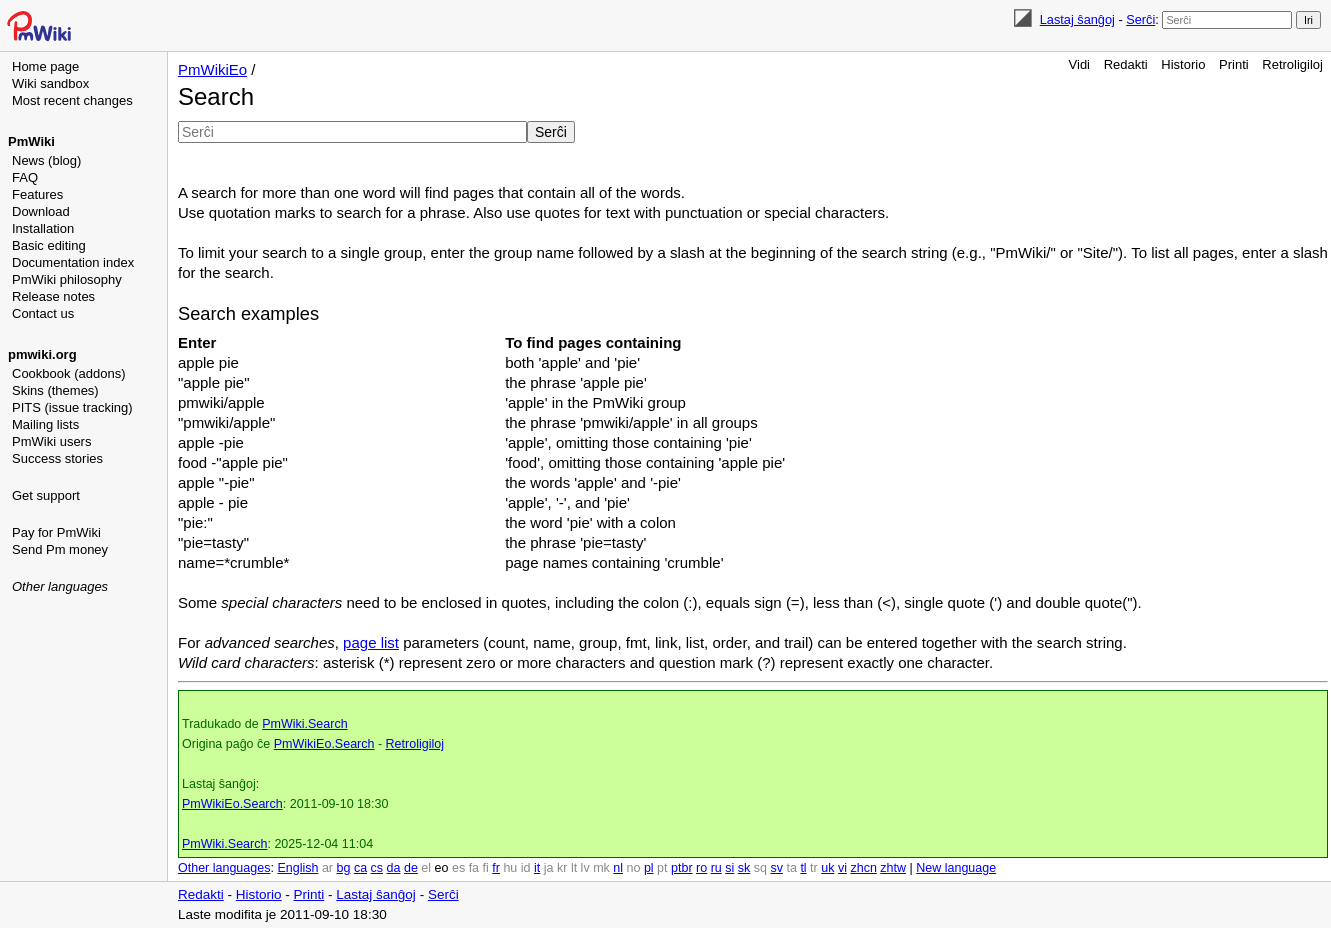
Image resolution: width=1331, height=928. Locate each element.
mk (601, 868)
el (426, 868)
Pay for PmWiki (56, 532)
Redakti (1126, 64)
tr (814, 868)
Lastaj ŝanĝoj (1077, 19)
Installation (43, 228)
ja (549, 868)
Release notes (53, 296)
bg (343, 868)
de (411, 868)
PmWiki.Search (304, 724)
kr (562, 868)
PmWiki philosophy (67, 279)
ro (701, 868)
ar (327, 868)
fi (486, 868)
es (458, 868)
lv (585, 868)
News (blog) (46, 160)
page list (371, 642)
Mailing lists (45, 424)
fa (474, 868)
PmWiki (31, 141)
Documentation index (73, 262)
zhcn (863, 868)
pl (649, 868)
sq (760, 868)
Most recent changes (72, 100)
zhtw (893, 868)
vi (842, 868)
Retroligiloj (1292, 64)
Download (41, 211)
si (729, 868)
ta (791, 868)
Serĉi (1140, 19)
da (394, 868)
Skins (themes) (55, 390)
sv (776, 868)
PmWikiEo (212, 69)
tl (803, 868)
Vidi (1079, 64)
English (297, 868)
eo (442, 868)
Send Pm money (60, 549)
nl (618, 868)
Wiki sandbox (50, 83)
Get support (46, 495)
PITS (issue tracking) (72, 407)
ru (716, 868)
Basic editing (49, 245)
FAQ (25, 177)
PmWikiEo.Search (324, 744)
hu (510, 868)
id (526, 868)
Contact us (43, 313)
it (537, 868)
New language (956, 868)
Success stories (57, 458)
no (634, 868)
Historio (1183, 64)
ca (360, 868)
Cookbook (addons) (68, 373)
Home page (45, 66)
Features (37, 194)
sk (744, 868)
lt (574, 868)
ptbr (682, 868)
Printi (1234, 64)
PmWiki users (51, 441)
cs (377, 868)
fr (496, 868)
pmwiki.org (42, 354)
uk (827, 868)
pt (662, 868)
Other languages (60, 586)
